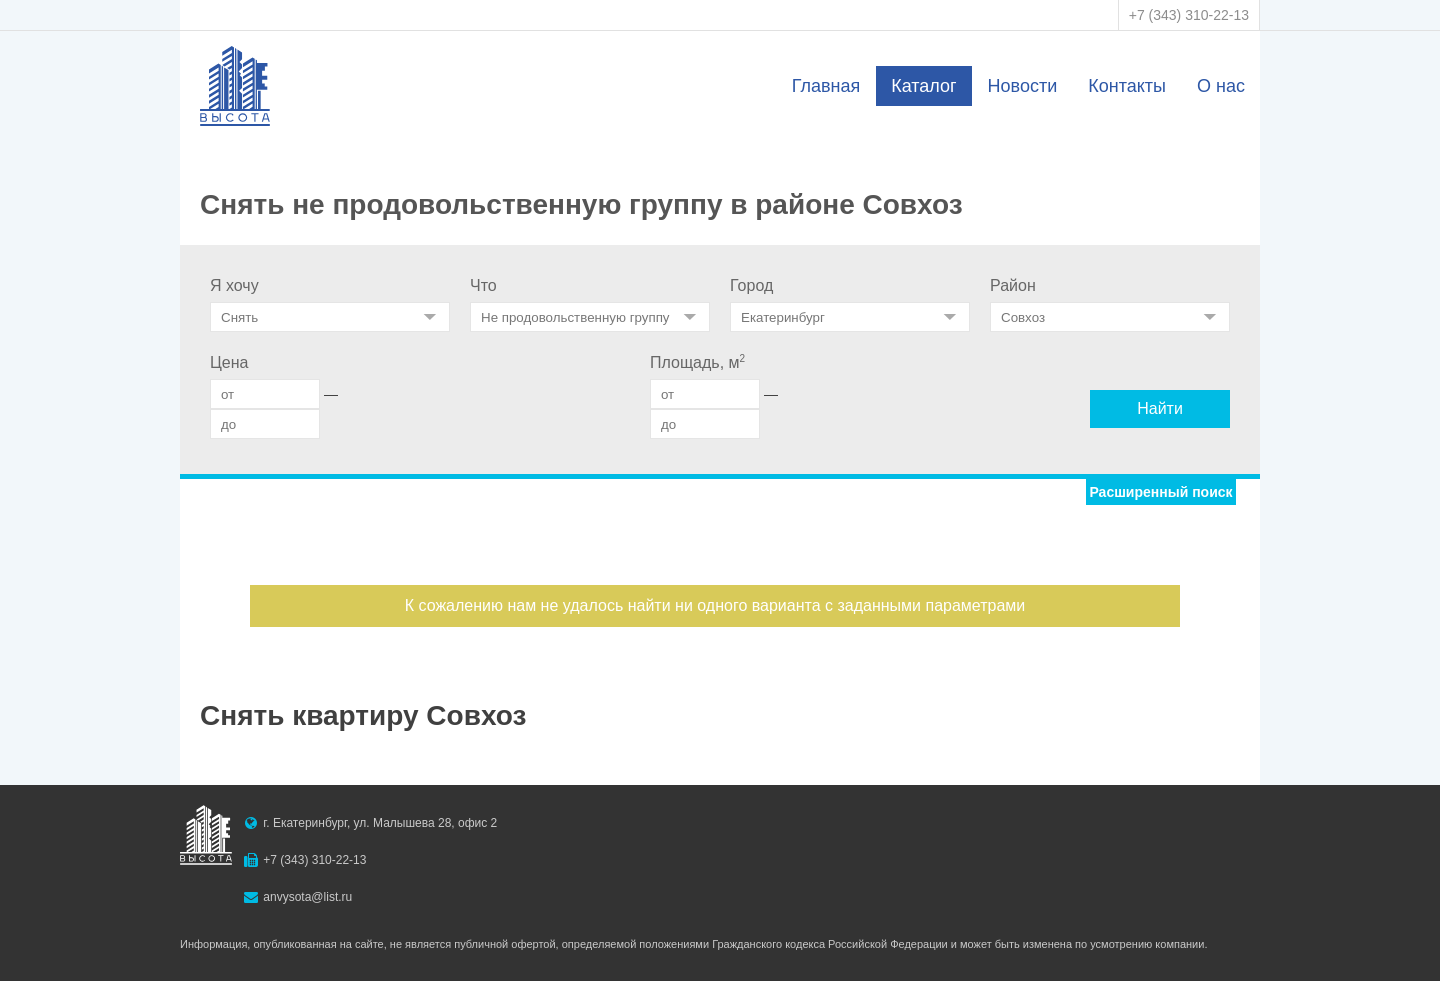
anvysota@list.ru (307, 897)
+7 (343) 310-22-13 (1189, 15)
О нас (1221, 86)
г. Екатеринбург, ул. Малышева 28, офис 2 (380, 823)
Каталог (923, 86)
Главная (826, 86)
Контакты (1127, 86)
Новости (1023, 86)
